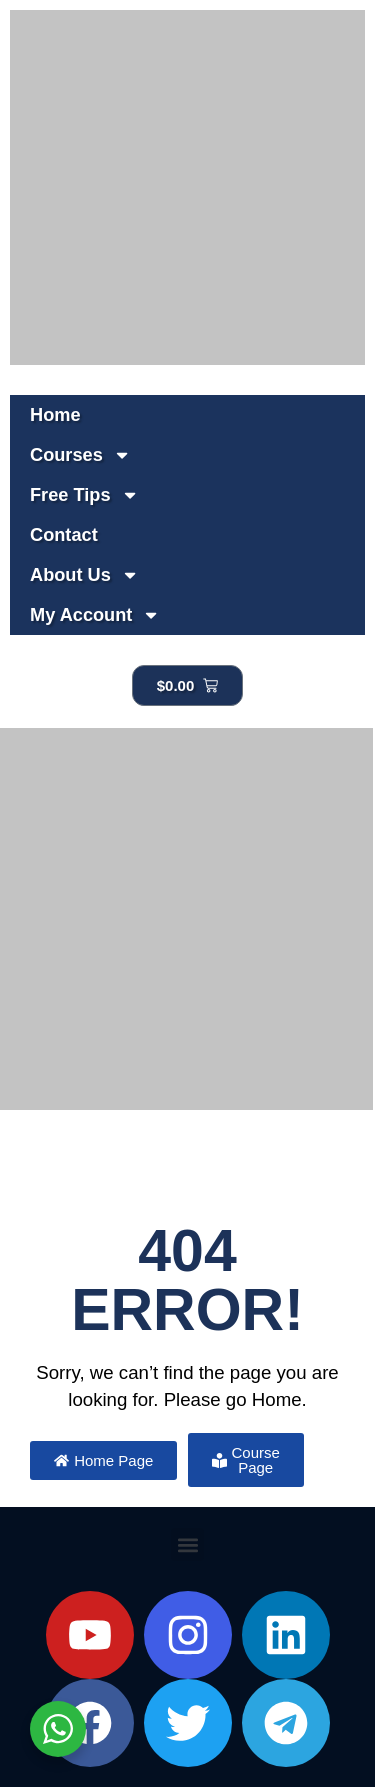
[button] (187, 1544)
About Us (84, 575)
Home (55, 415)
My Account (95, 615)
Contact (64, 535)
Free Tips (84, 495)
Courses (80, 455)
